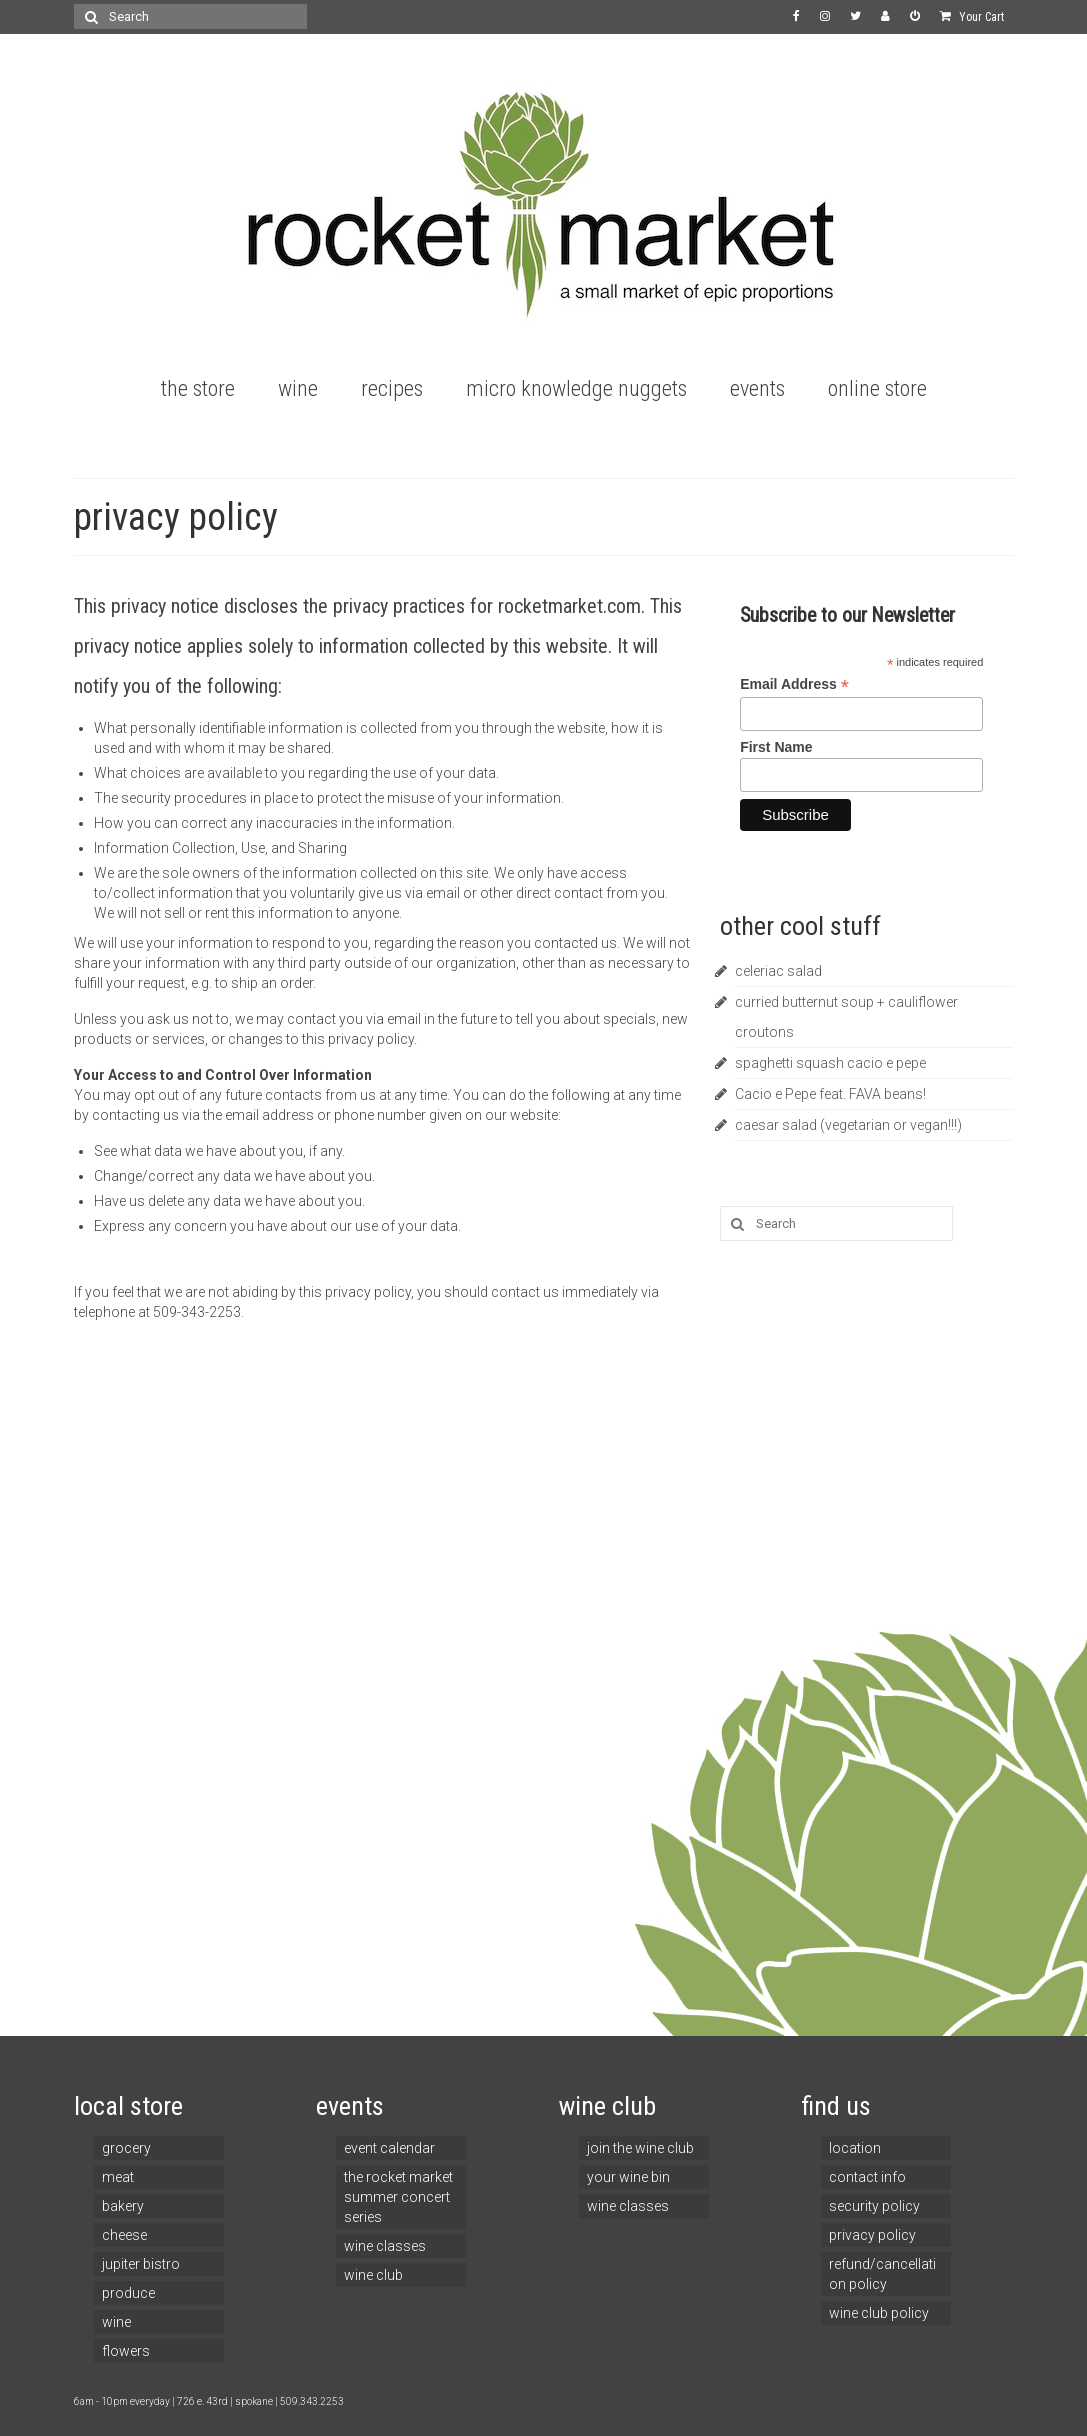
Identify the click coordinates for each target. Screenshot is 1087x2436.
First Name (776, 747)
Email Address (794, 684)
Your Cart (972, 17)
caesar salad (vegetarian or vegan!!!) (848, 1125)
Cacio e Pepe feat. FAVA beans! (830, 1094)
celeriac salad (778, 971)
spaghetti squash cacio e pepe (830, 1063)
